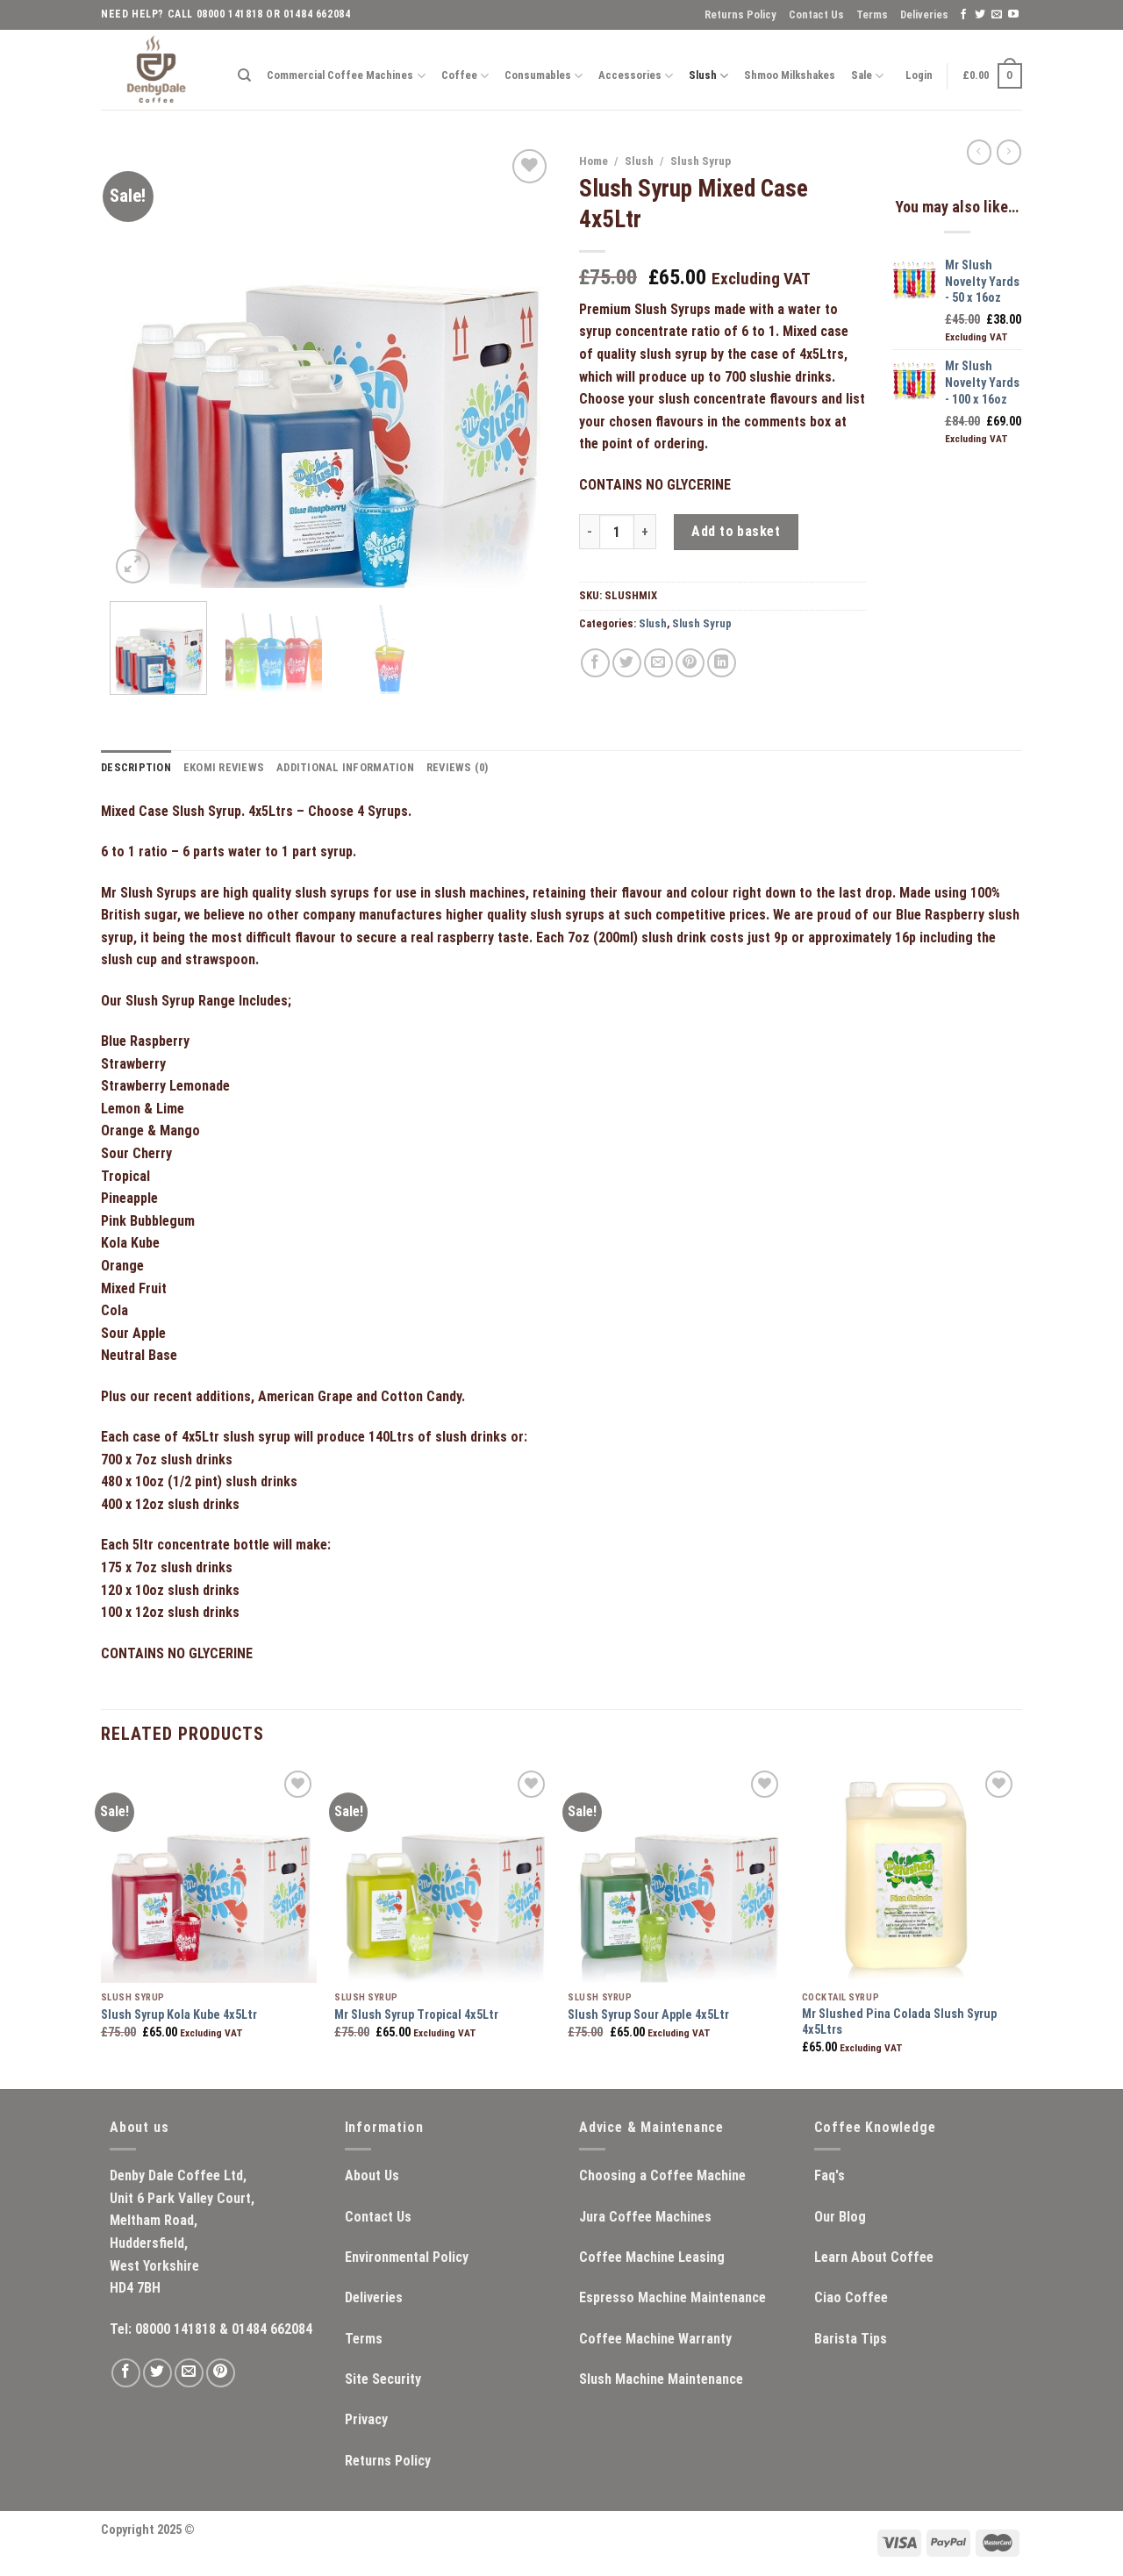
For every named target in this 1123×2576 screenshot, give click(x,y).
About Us (372, 2175)
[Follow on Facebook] (963, 15)
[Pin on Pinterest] (690, 662)
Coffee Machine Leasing (652, 2257)
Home (593, 161)
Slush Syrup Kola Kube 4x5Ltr (179, 2014)
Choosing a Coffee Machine (662, 2175)
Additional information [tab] (345, 767)
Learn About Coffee (873, 2257)
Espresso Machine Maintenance (672, 2297)
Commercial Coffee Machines (346, 76)
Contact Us (816, 14)
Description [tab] (136, 767)
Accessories (635, 76)
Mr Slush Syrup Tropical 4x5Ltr (416, 2014)
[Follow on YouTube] (1013, 15)
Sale (867, 76)
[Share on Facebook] (595, 662)
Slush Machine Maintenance (661, 2379)
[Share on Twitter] (626, 662)
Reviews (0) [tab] (457, 767)
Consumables (543, 76)
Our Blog (840, 2216)
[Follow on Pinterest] (220, 2372)
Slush (708, 76)
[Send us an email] (996, 15)
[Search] (244, 75)
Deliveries (924, 14)
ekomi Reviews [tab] (223, 767)
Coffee (465, 76)
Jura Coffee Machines (645, 2216)
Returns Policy (740, 14)
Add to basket (735, 531)
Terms (872, 14)
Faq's (829, 2175)
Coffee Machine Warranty (655, 2338)
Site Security (383, 2379)
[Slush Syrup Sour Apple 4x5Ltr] (676, 1874)
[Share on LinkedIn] (721, 662)
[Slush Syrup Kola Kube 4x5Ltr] (209, 1874)
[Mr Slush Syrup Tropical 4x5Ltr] (442, 1874)
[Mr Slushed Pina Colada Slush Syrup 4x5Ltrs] (910, 1874)
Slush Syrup (700, 161)
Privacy (366, 2419)
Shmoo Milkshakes (789, 75)
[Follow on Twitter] (980, 15)
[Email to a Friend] (658, 662)
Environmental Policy (407, 2257)
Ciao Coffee (851, 2297)
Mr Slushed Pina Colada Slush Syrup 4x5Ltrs (899, 2022)
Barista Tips (850, 2338)
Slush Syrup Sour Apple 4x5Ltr (648, 2014)
